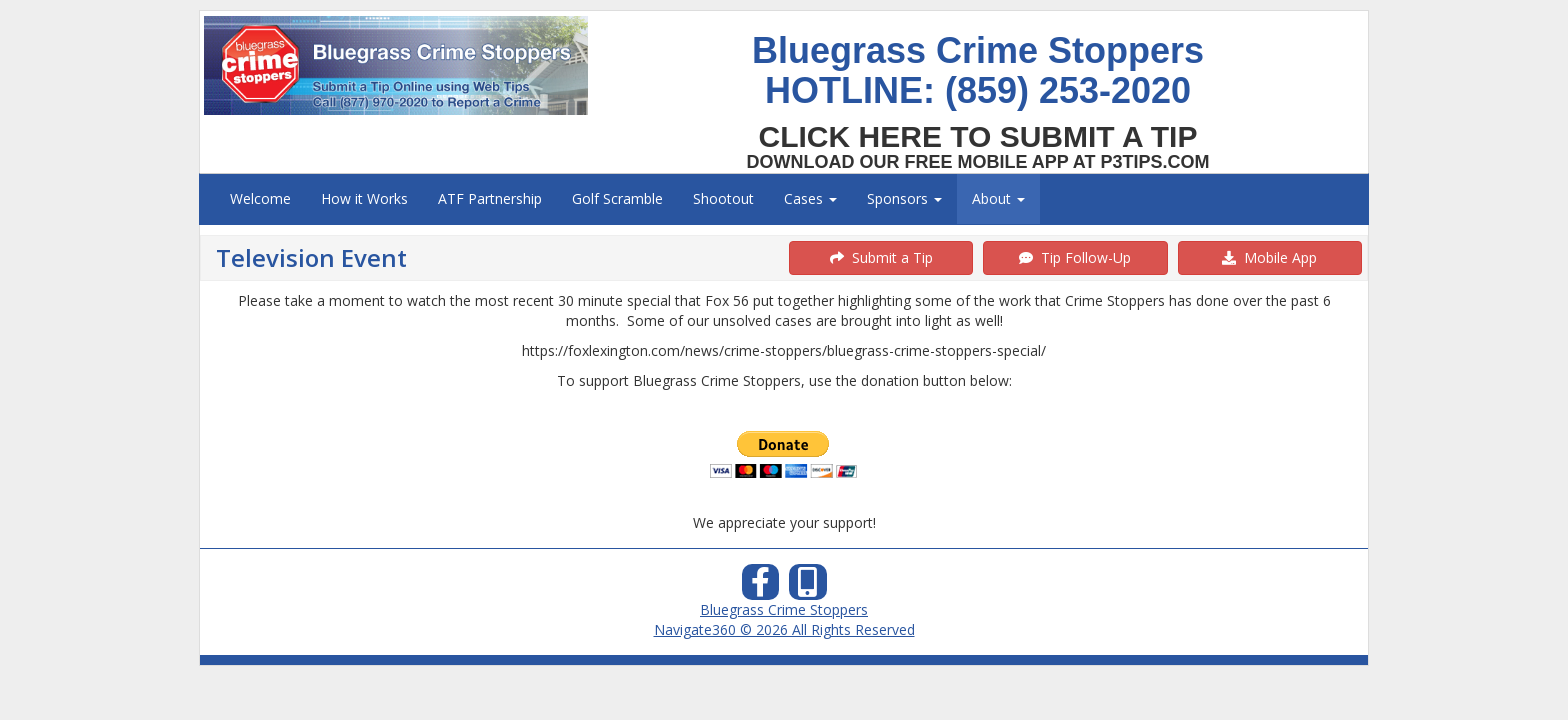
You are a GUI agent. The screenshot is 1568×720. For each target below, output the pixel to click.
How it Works (364, 198)
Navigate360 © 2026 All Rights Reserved (784, 629)
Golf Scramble (617, 198)
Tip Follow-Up (1075, 257)
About (998, 198)
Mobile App (1269, 257)
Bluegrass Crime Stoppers (784, 609)
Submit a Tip (881, 257)
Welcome (260, 198)
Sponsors (904, 198)
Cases (810, 198)
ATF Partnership (490, 198)
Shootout (723, 198)
